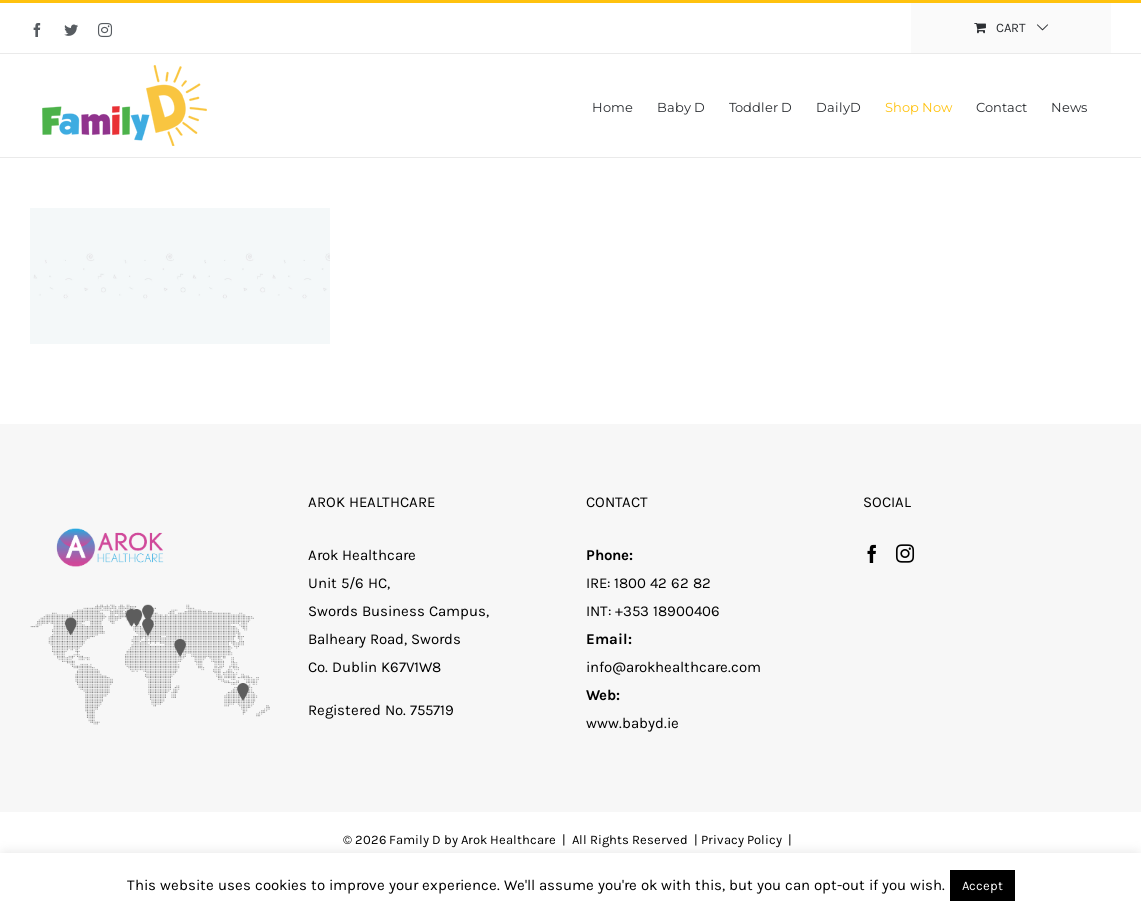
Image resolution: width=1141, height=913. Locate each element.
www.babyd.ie (632, 723)
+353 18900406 (667, 611)
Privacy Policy (741, 839)
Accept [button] (982, 885)
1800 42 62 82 (662, 583)
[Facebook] (872, 553)
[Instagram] (905, 553)
